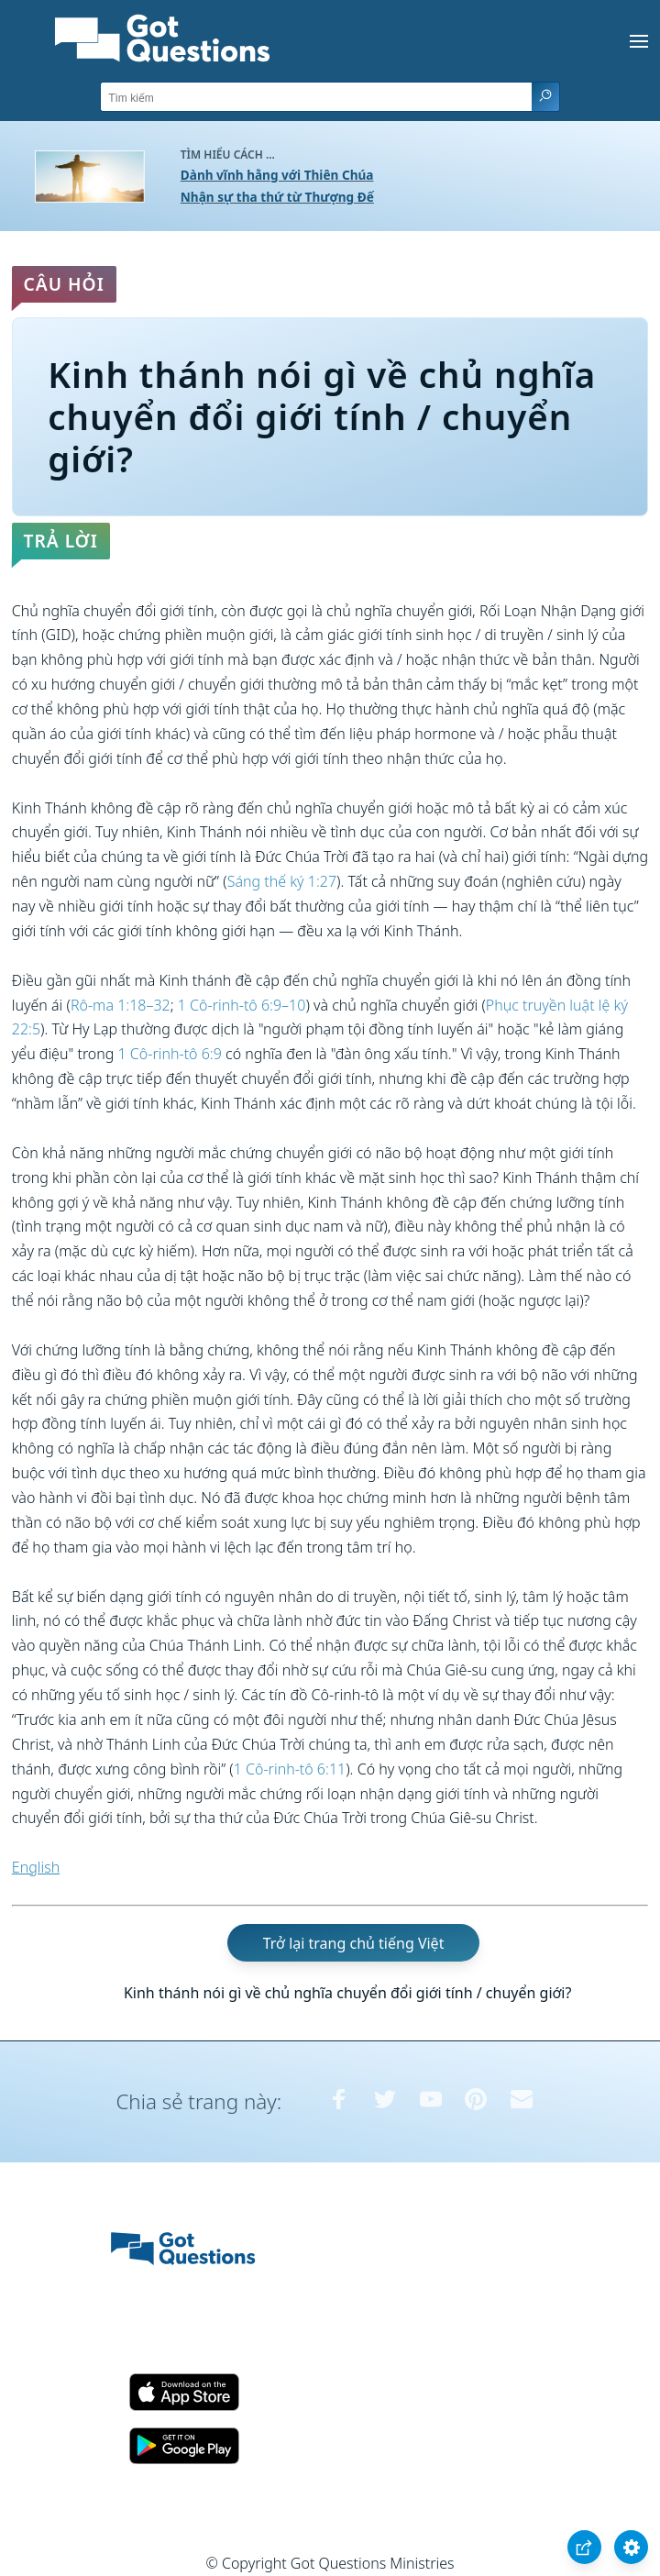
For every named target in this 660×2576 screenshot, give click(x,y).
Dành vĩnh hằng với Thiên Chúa (277, 174)
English (36, 1867)
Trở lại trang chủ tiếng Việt (354, 1943)
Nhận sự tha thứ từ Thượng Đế (277, 196)
